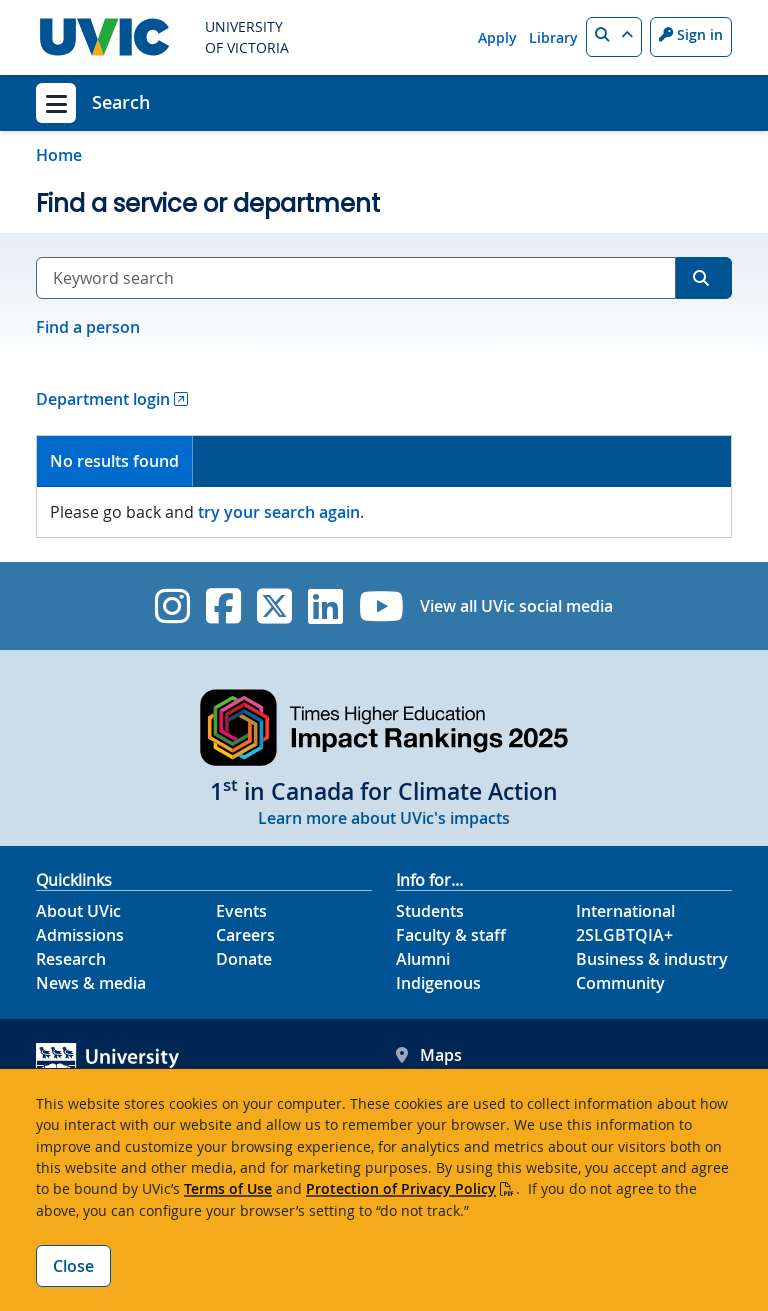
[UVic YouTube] (381, 606)
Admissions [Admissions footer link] (80, 935)
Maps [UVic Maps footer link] (429, 1055)
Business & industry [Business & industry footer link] (652, 959)
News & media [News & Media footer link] (91, 983)
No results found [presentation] (114, 461)
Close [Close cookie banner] (73, 1266)
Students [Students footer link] (430, 911)
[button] (614, 37)
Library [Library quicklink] (553, 37)
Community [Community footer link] (620, 983)
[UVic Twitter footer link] (274, 606)
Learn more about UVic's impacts (384, 818)
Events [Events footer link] (241, 911)
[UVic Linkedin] (325, 606)
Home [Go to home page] (59, 155)
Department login (103, 399)
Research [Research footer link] (71, 959)
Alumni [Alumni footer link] (423, 959)
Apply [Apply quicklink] (497, 37)
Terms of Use (228, 1188)
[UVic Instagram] (172, 606)
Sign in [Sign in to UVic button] (691, 34)
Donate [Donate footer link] (244, 959)
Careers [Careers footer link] (245, 935)
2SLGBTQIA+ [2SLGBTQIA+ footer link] (624, 935)
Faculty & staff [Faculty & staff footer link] (451, 935)
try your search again (279, 512)
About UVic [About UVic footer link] (78, 911)
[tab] (115, 461)
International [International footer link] (625, 911)
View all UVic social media (516, 606)
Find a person (88, 327)
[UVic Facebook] (223, 606)
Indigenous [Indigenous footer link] (438, 983)
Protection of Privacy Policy (401, 1188)
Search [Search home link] (121, 102)
